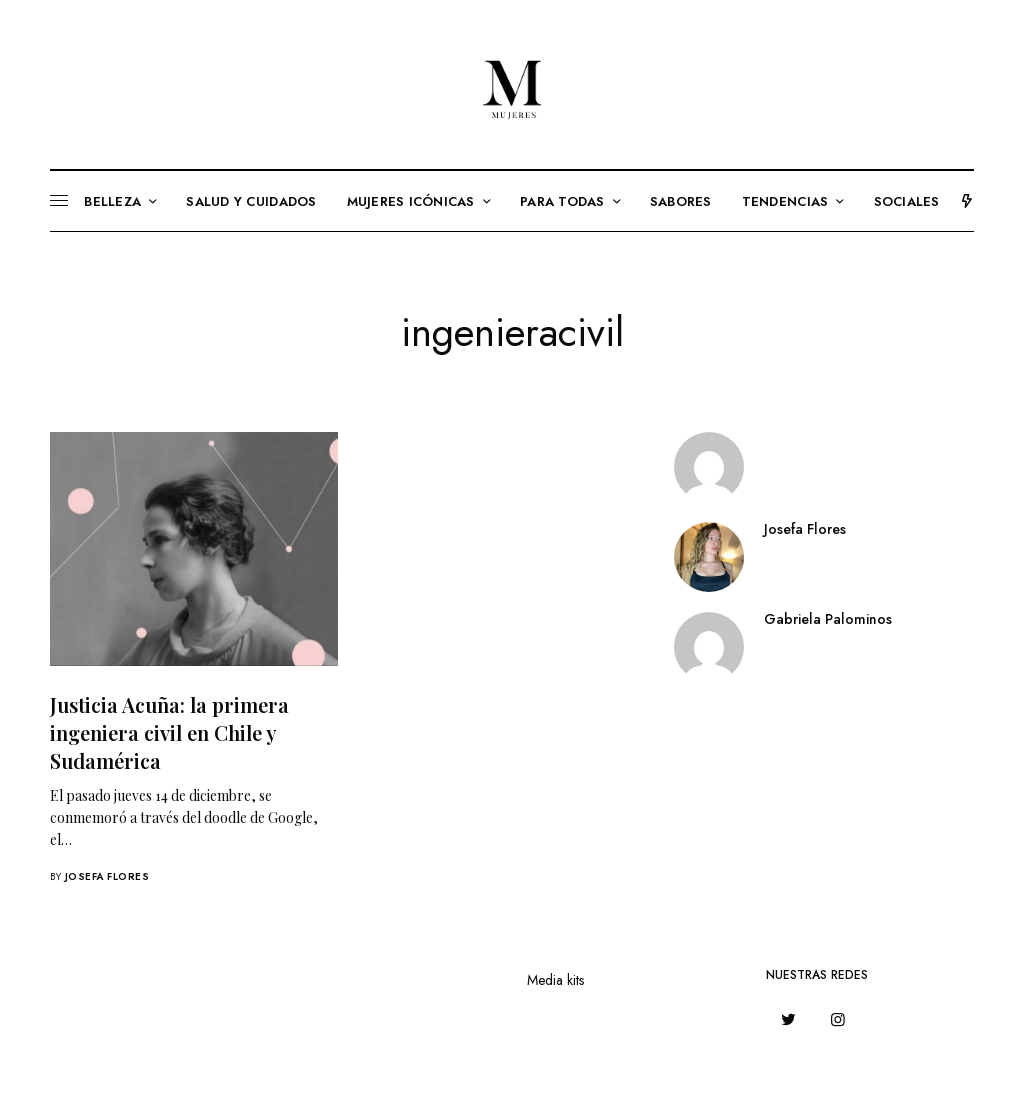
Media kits (555, 980)
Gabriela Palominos (828, 619)
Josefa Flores (107, 876)
